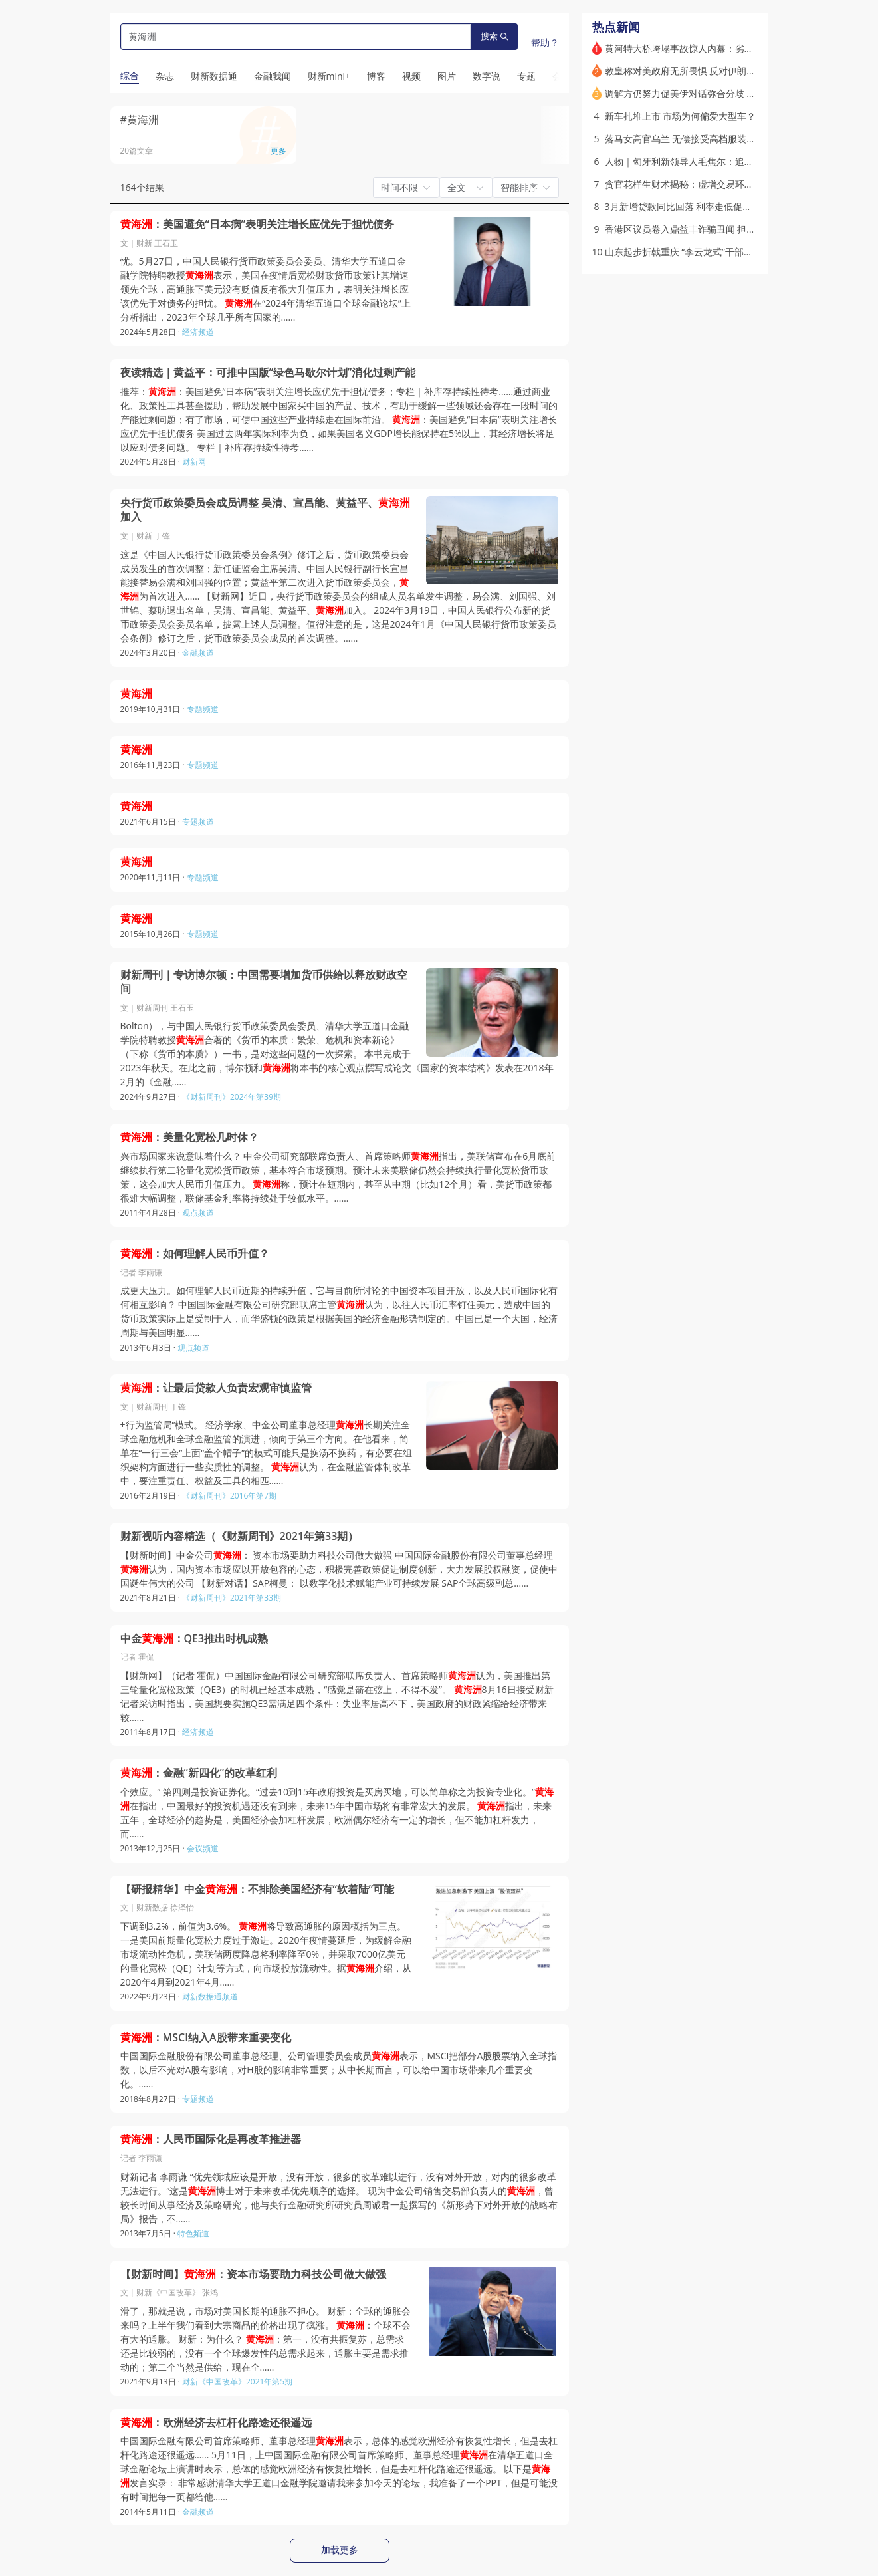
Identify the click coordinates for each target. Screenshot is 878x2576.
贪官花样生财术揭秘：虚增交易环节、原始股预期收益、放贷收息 (740, 184)
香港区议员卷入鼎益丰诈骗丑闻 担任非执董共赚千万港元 (722, 229)
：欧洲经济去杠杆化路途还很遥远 (216, 2423)
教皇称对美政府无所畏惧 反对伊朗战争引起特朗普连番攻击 (727, 70)
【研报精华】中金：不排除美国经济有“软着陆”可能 (257, 1889)
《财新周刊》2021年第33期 (231, 1597)
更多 (278, 150)
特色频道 (193, 2233)
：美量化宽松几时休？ (189, 1137)
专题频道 (203, 709)
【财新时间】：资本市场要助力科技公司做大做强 (253, 2274)
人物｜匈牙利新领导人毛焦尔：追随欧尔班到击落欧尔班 (721, 161)
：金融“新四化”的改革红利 (199, 1773)
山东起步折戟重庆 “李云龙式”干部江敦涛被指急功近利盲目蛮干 (735, 251)
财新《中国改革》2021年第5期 (237, 2381)
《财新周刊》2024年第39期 (231, 1096)
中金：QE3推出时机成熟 (194, 1639)
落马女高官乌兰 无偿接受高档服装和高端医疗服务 (708, 138)
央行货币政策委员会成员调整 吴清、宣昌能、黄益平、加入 (265, 510)
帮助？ (545, 42)
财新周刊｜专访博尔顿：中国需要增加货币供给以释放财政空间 (263, 982)
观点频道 (198, 1212)
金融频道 (198, 652)
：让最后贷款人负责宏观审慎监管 (216, 1388)
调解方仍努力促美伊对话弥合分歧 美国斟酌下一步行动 (718, 93)
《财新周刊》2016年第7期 (229, 1495)
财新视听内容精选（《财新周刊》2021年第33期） (239, 1536)
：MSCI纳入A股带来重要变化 (205, 2038)
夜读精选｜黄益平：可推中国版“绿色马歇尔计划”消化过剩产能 (268, 373)
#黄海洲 (139, 119)
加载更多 (339, 2550)
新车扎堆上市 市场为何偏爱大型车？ (680, 116)
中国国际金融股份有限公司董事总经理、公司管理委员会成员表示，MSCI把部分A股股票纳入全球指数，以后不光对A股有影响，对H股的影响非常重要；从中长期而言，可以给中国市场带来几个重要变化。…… (339, 2069)
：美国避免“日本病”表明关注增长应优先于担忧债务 (257, 224)
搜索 (494, 36)
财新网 (194, 461)
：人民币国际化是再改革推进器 (210, 2139)
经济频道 (198, 332)
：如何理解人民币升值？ (194, 1254)
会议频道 (203, 1848)
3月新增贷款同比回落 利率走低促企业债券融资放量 (711, 206)
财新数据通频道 (210, 1996)
